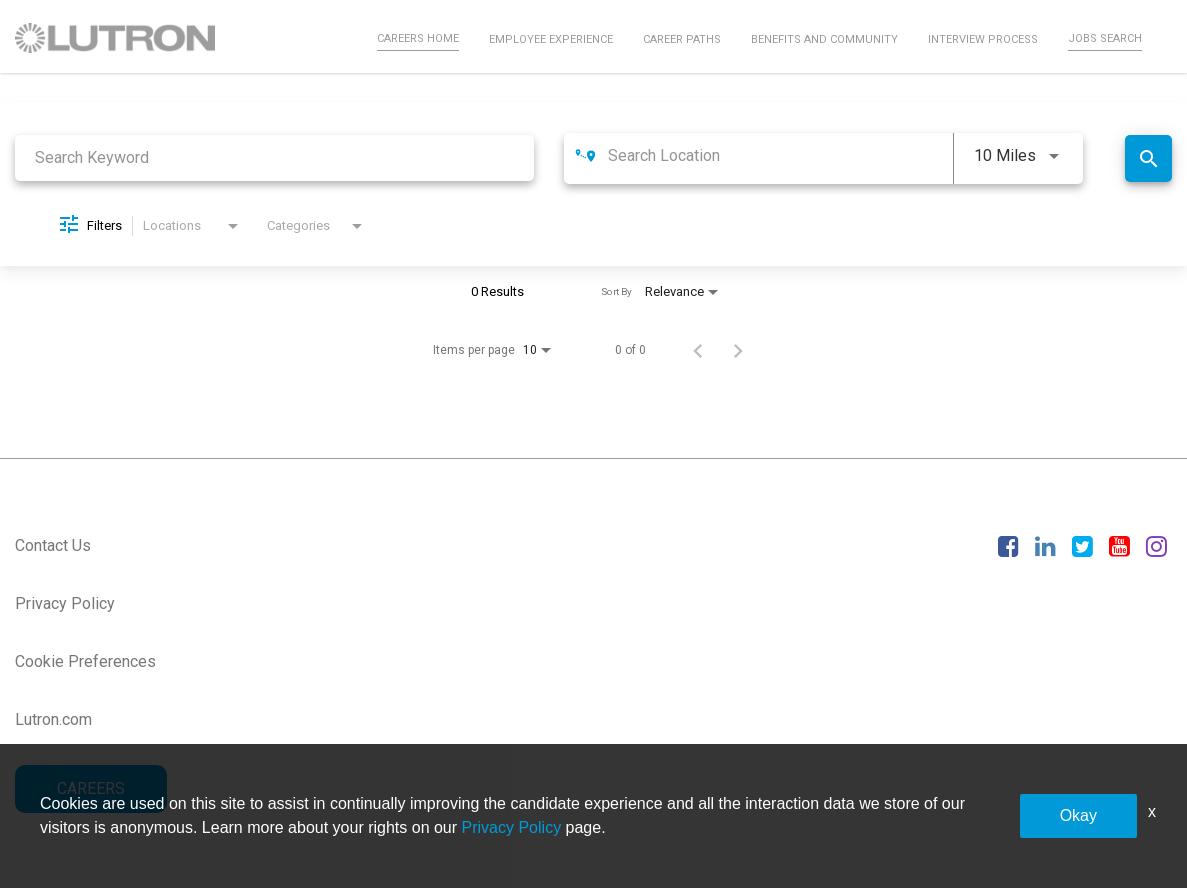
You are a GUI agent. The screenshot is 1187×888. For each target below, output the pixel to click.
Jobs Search (1105, 38)
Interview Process (983, 39)
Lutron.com (53, 719)
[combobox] (274, 157)
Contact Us (53, 545)
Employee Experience (551, 39)
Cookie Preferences (85, 661)
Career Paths (682, 39)
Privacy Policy (65, 603)
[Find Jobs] (1148, 158)
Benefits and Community (824, 39)
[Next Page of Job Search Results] (738, 350)
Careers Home (418, 38)
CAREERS (91, 788)
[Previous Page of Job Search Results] (698, 350)
